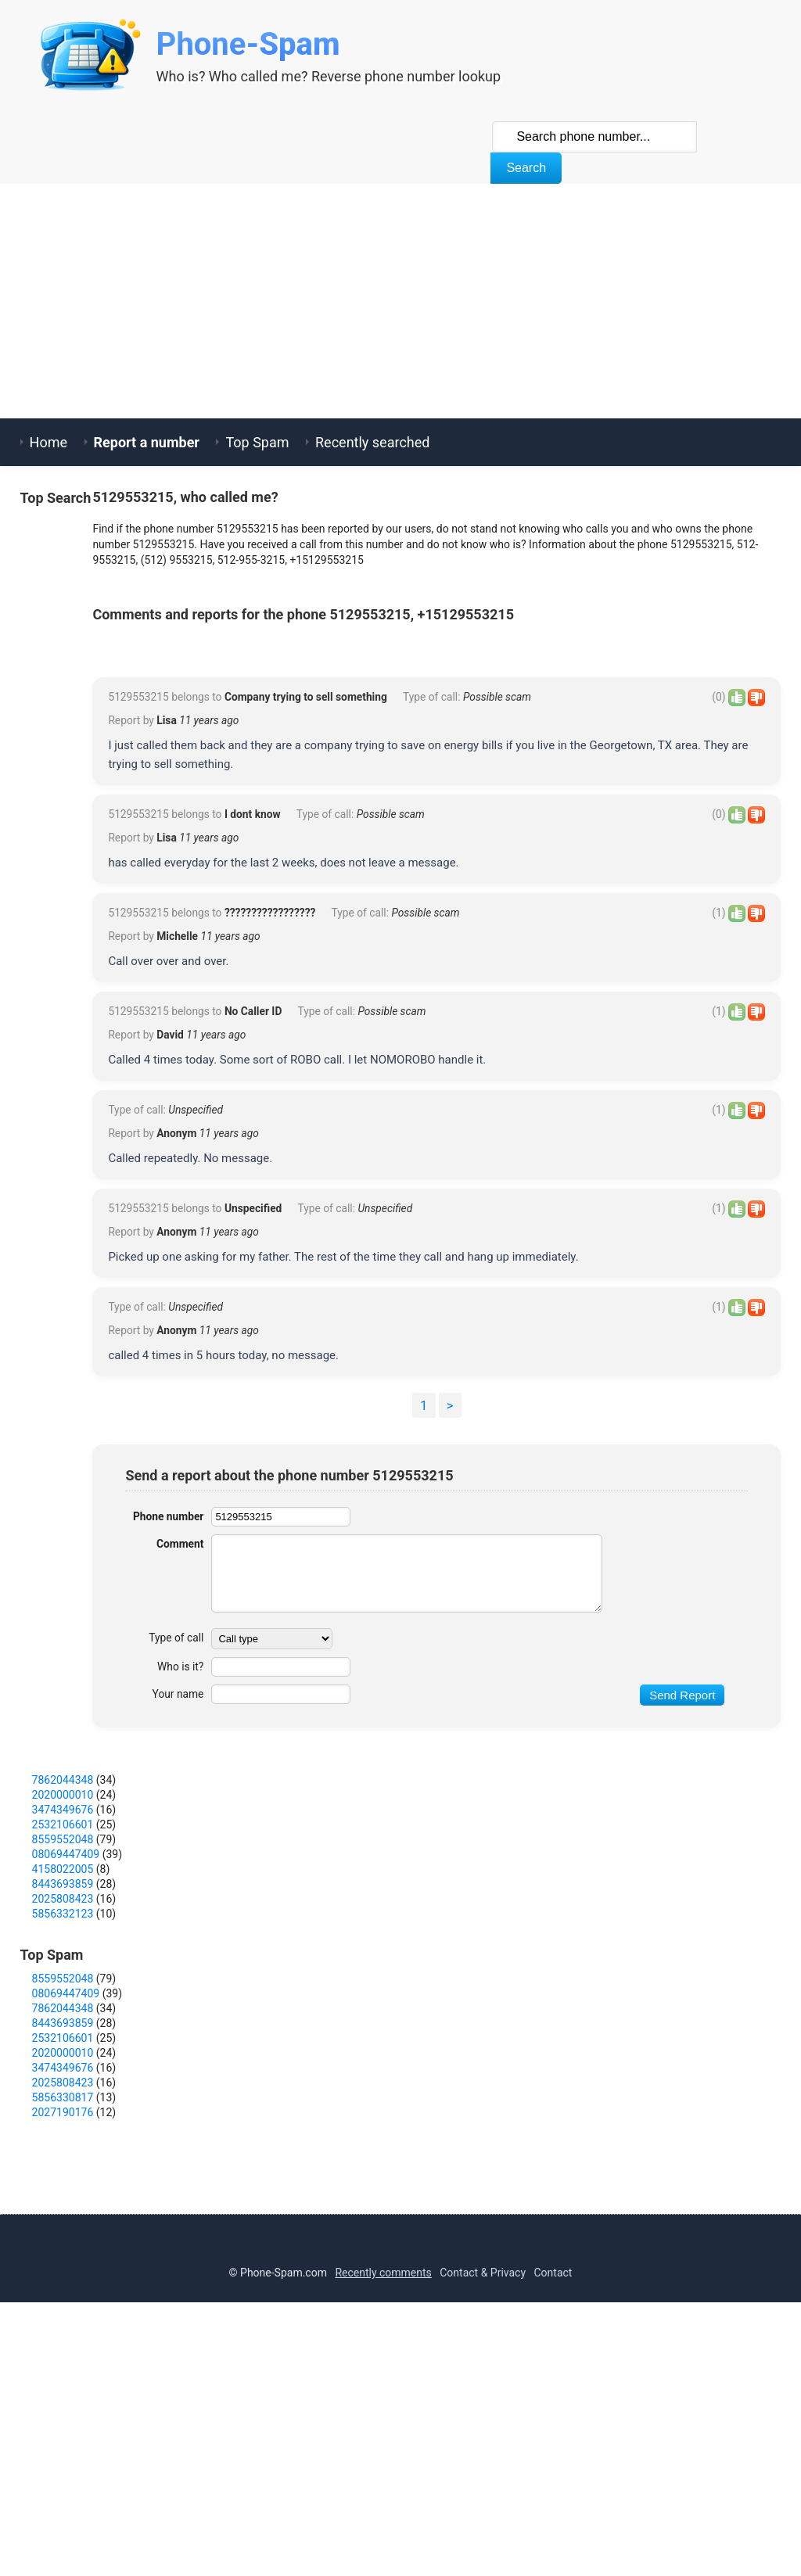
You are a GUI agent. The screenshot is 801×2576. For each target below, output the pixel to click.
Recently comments (383, 2501)
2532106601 (63, 2053)
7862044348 (63, 2009)
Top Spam (257, 442)
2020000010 (63, 2024)
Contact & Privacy (483, 2501)
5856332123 (63, 2143)
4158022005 (63, 2098)
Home (48, 442)
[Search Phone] (594, 136)
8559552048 (63, 2068)
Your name (177, 1923)
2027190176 (63, 2341)
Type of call (175, 1866)
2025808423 (63, 2128)
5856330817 (63, 2326)
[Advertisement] (400, 301)
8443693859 (63, 2113)
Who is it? (179, 1895)
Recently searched (372, 442)
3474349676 (63, 2038)
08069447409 (66, 2083)
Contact (552, 2501)
